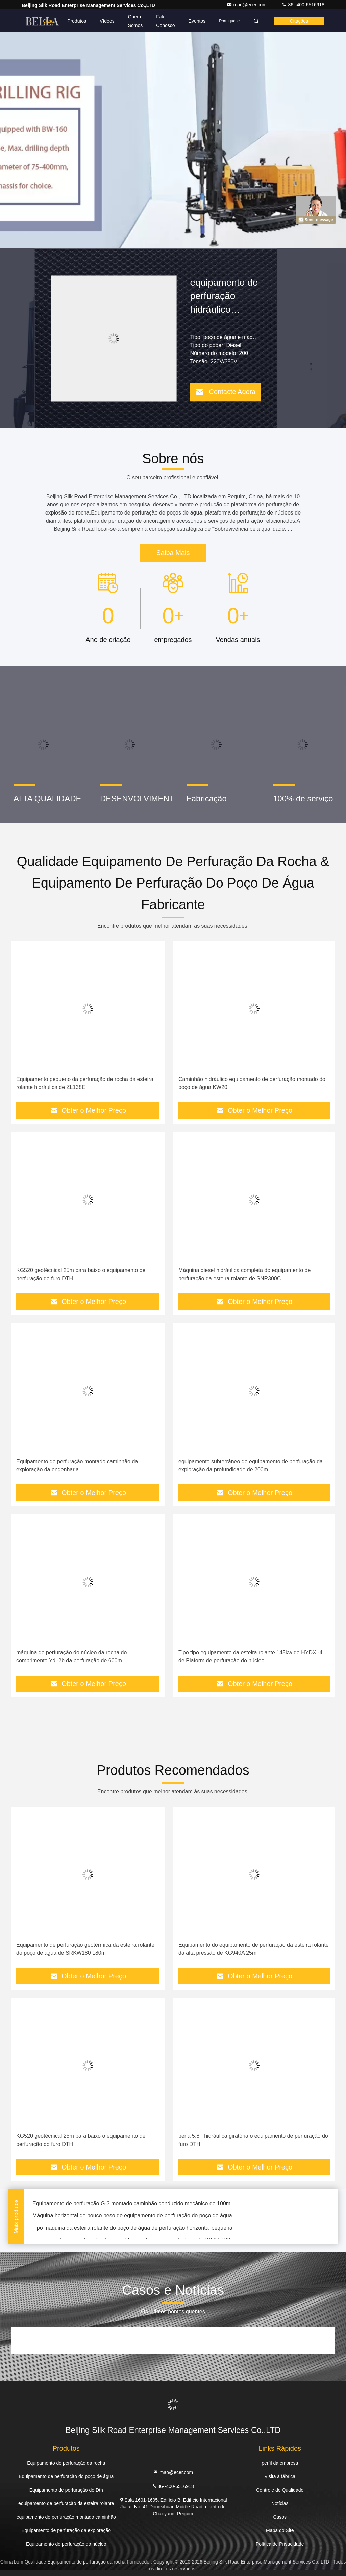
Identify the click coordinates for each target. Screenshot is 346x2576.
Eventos (197, 21)
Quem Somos (135, 21)
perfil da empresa (280, 2463)
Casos (280, 2517)
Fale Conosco (165, 21)
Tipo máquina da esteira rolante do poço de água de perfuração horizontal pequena (132, 2229)
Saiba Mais (173, 552)
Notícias (280, 2503)
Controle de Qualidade (279, 2490)
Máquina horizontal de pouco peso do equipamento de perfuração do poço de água (132, 2216)
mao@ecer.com (247, 4)
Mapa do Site (280, 2530)
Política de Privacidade (280, 2544)
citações (299, 21)
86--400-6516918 (302, 4)
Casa (48, 21)
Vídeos (107, 21)
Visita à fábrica (279, 2476)
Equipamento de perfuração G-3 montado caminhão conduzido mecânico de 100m (131, 2204)
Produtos (76, 21)
